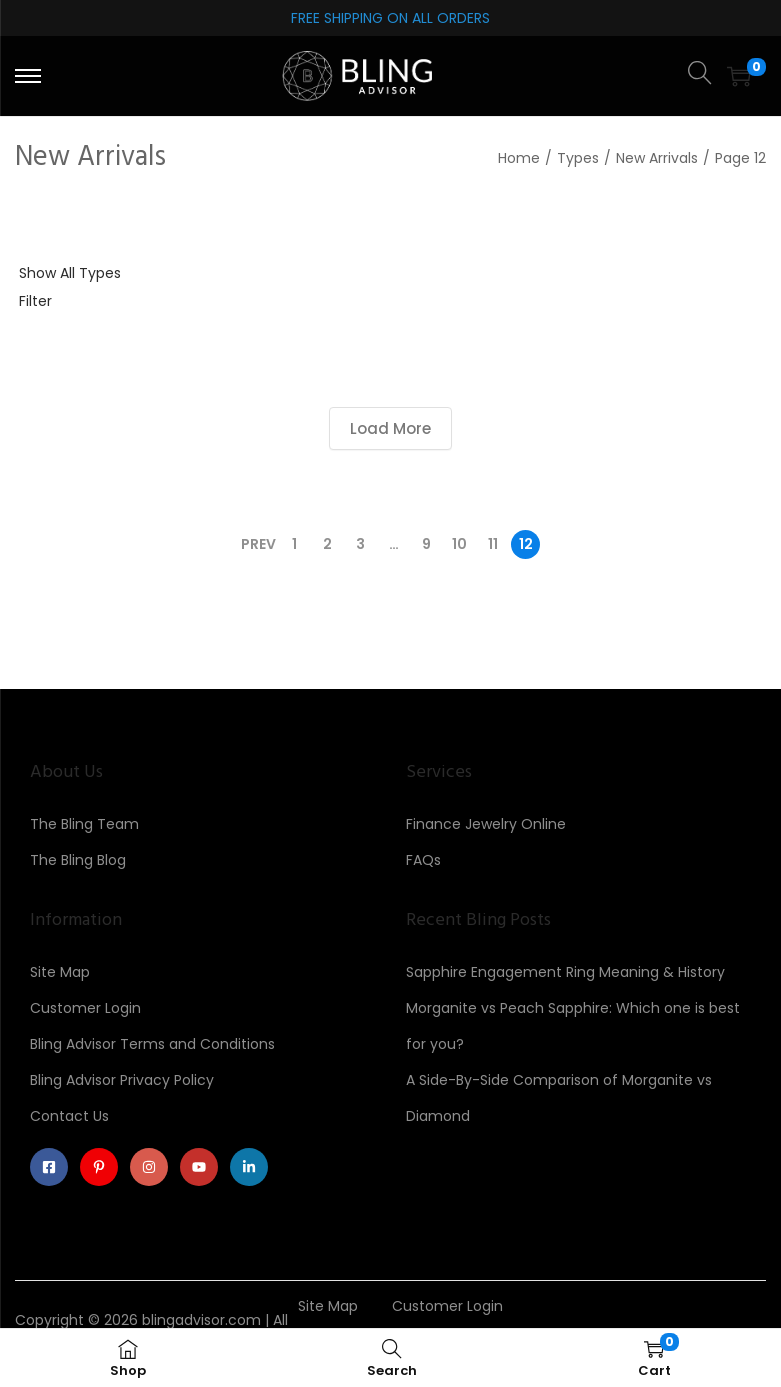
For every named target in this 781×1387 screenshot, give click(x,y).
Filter (35, 301)
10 (459, 544)
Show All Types (70, 273)
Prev (258, 544)
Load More (390, 428)
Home (519, 158)
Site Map (60, 972)
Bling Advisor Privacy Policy (122, 1080)
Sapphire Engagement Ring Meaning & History (565, 972)
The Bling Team (84, 824)
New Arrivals (657, 158)
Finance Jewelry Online (486, 824)
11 (493, 544)
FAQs (423, 860)
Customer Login (85, 1008)
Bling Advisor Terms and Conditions (152, 1044)
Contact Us (69, 1116)
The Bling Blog (78, 860)
